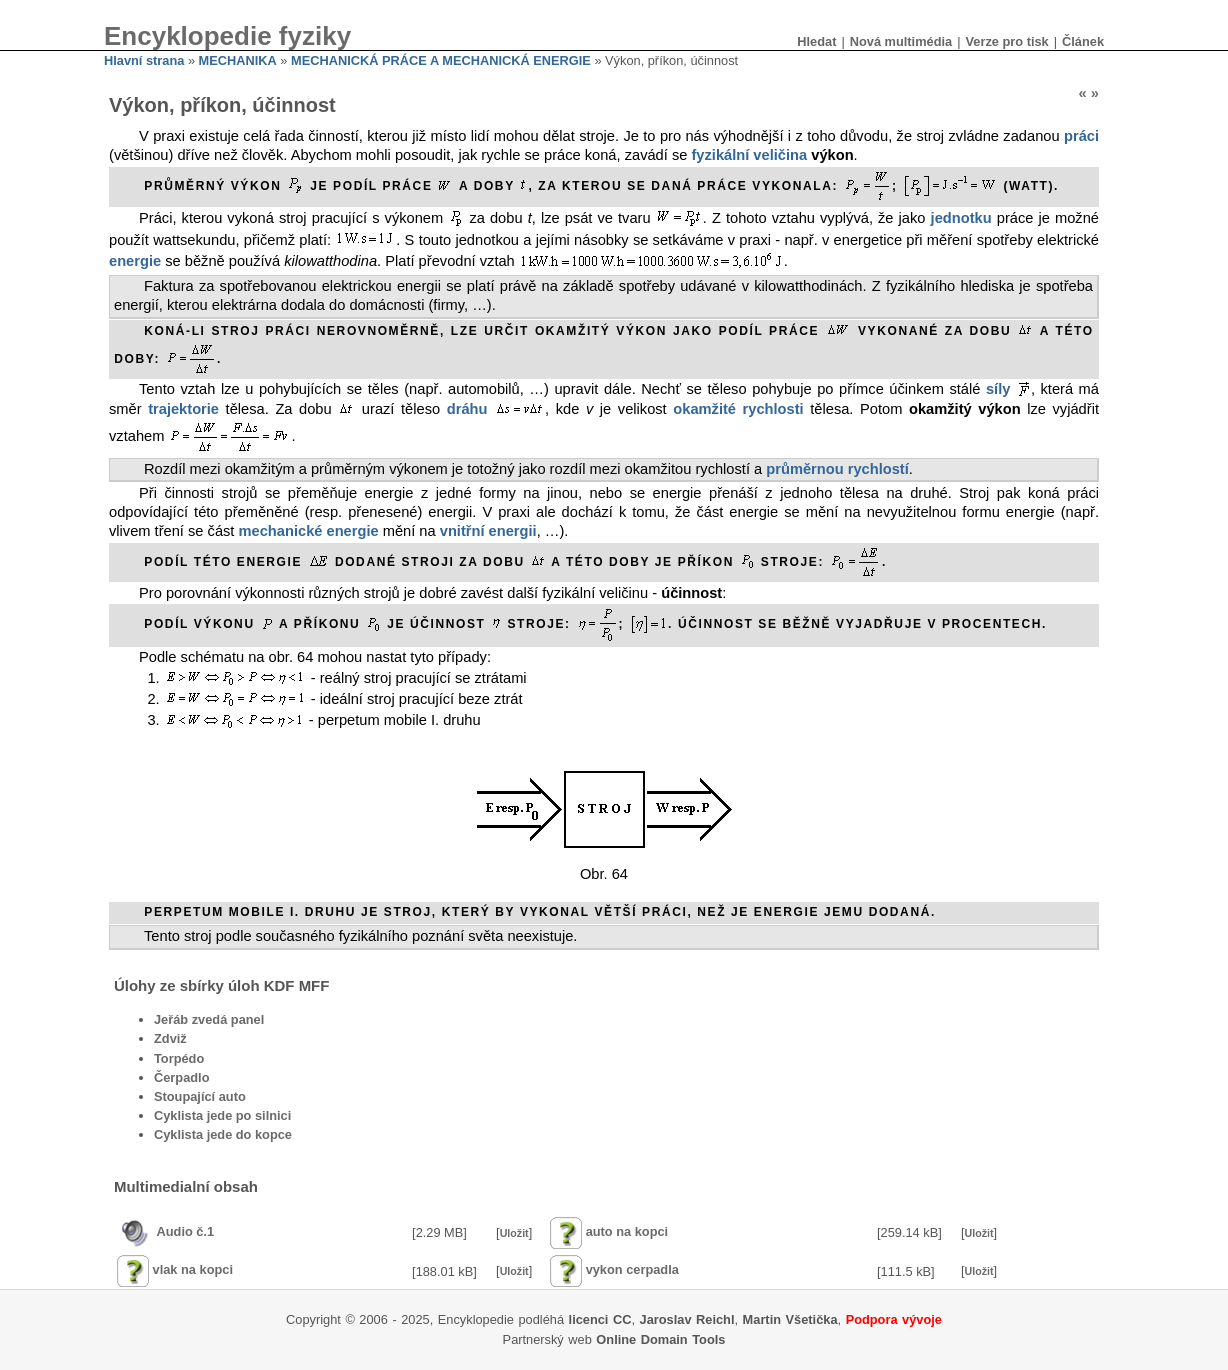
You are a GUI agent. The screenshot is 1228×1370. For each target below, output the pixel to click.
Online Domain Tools (660, 1339)
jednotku (961, 218)
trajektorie (183, 409)
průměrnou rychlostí (837, 469)
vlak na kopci (193, 1270)
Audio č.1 (186, 1231)
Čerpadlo (181, 1077)
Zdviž (170, 1038)
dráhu (467, 409)
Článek (1083, 41)
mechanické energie (309, 531)
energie (135, 261)
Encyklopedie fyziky (227, 36)
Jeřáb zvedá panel (209, 1019)
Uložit (514, 1233)
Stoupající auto (200, 1096)
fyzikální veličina (749, 155)
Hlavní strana (144, 60)
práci (1081, 136)
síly (998, 389)
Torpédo (179, 1058)
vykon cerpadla (632, 1270)
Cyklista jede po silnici (222, 1115)
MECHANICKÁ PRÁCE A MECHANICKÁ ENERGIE (441, 60)
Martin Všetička (790, 1319)
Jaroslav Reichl (687, 1319)
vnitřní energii (488, 531)
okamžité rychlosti (738, 409)
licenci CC (600, 1319)
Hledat (816, 41)
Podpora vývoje (894, 1319)
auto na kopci (627, 1231)
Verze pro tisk (1006, 41)
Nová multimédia (901, 41)
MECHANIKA (238, 60)
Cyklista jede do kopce (223, 1134)
